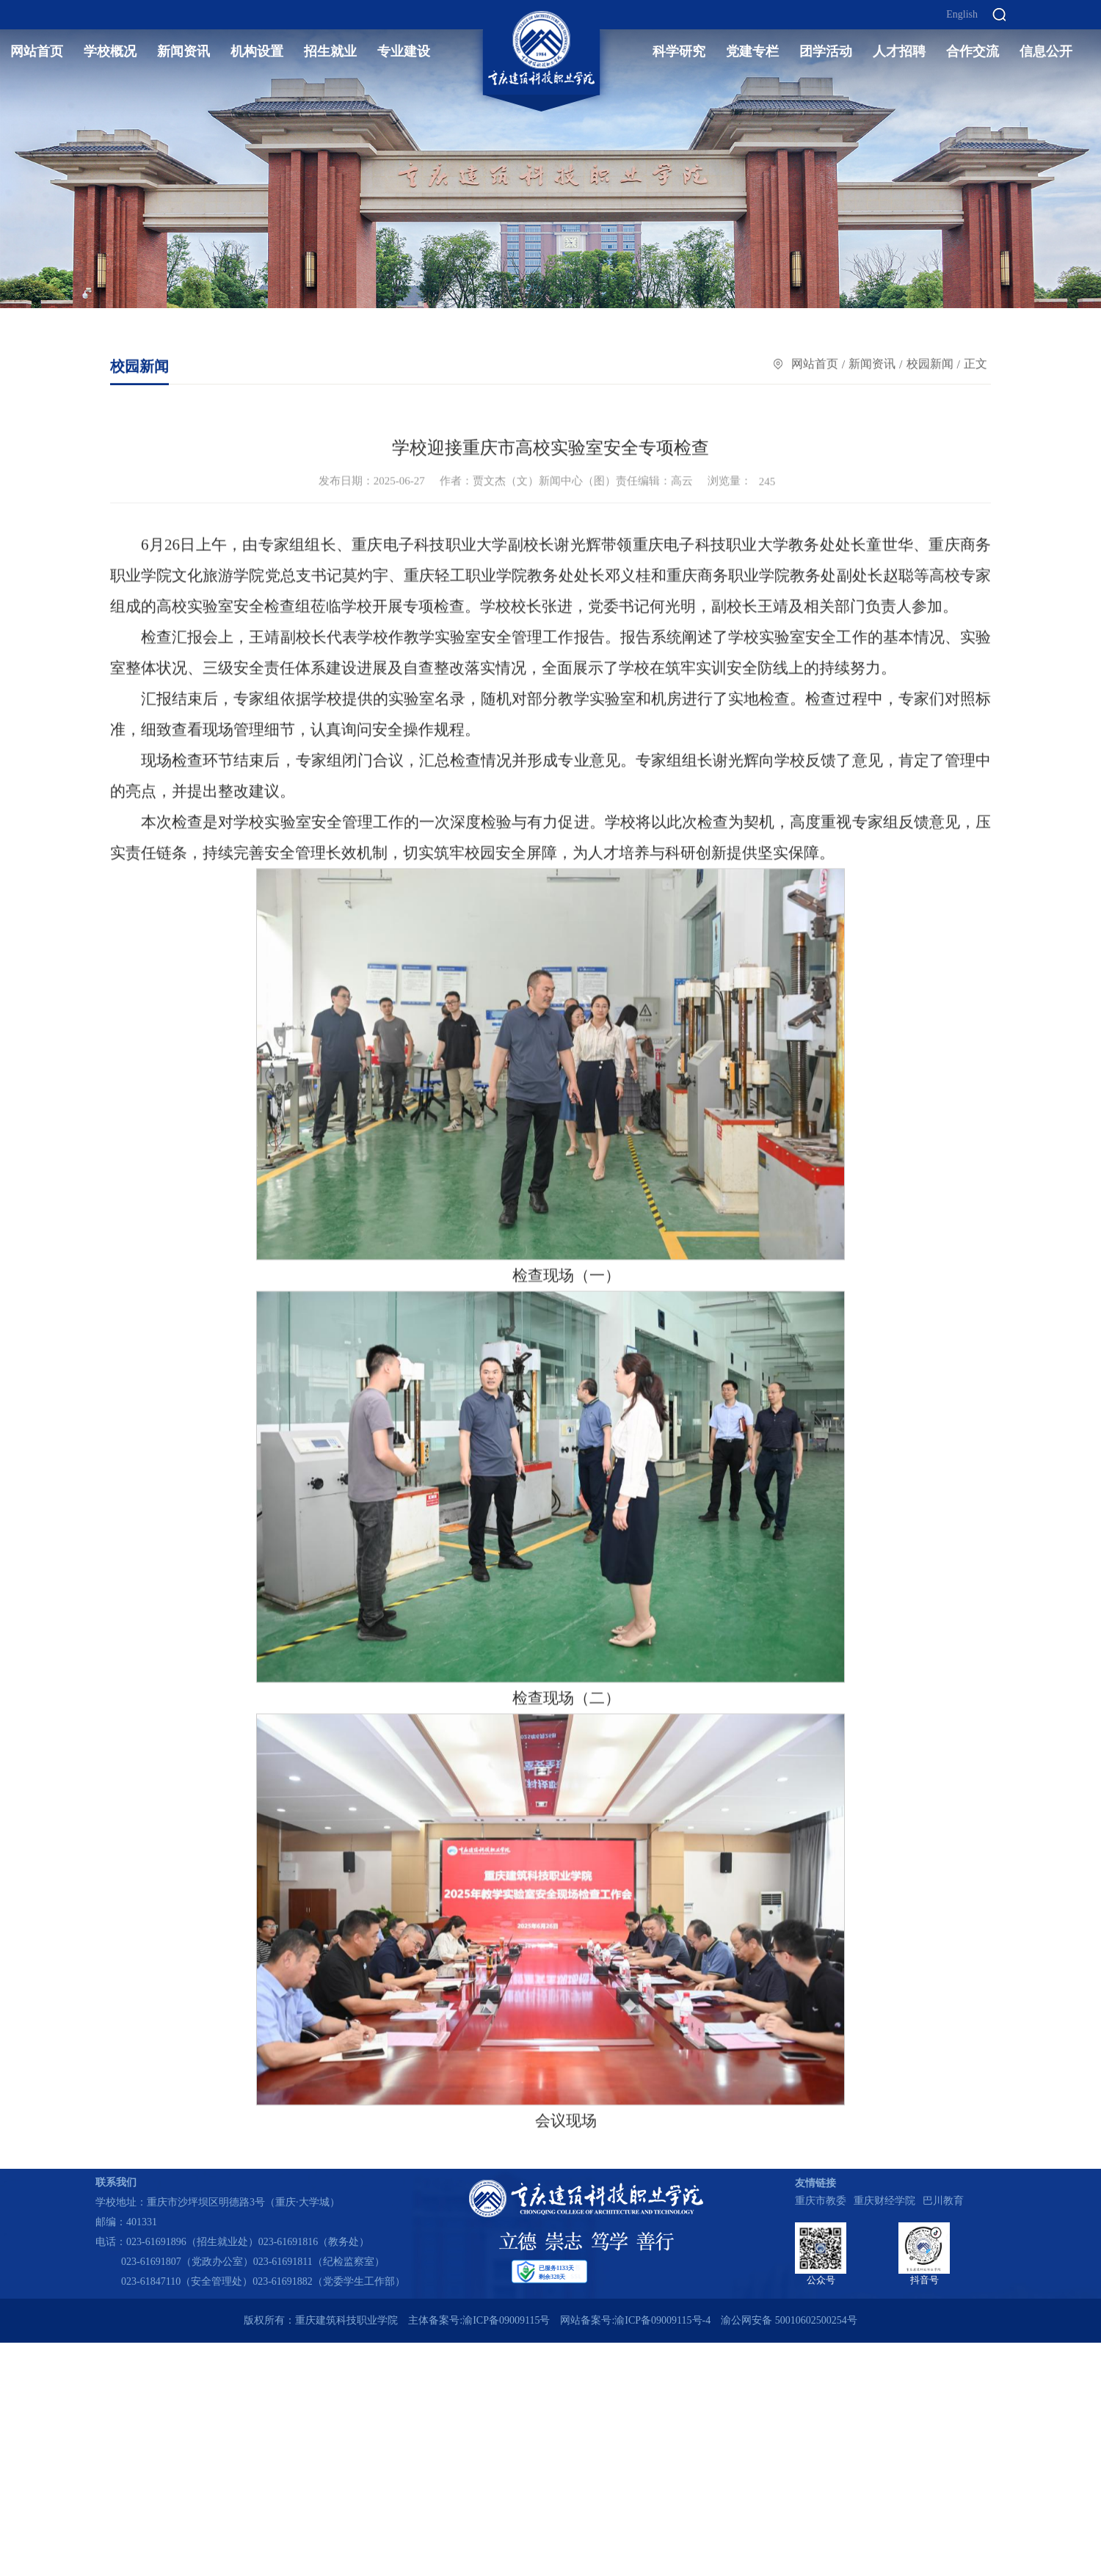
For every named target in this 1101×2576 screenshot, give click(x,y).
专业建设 (403, 51)
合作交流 (972, 51)
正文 (975, 364)
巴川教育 (943, 2200)
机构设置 (256, 51)
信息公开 (1046, 51)
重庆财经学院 (884, 2200)
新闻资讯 (183, 51)
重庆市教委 (820, 2200)
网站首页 (36, 51)
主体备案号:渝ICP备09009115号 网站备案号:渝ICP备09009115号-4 (559, 2320)
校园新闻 (929, 364)
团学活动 (825, 51)
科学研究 (679, 51)
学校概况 (110, 51)
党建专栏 (752, 51)
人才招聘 (899, 51)
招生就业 (330, 51)
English (962, 15)
